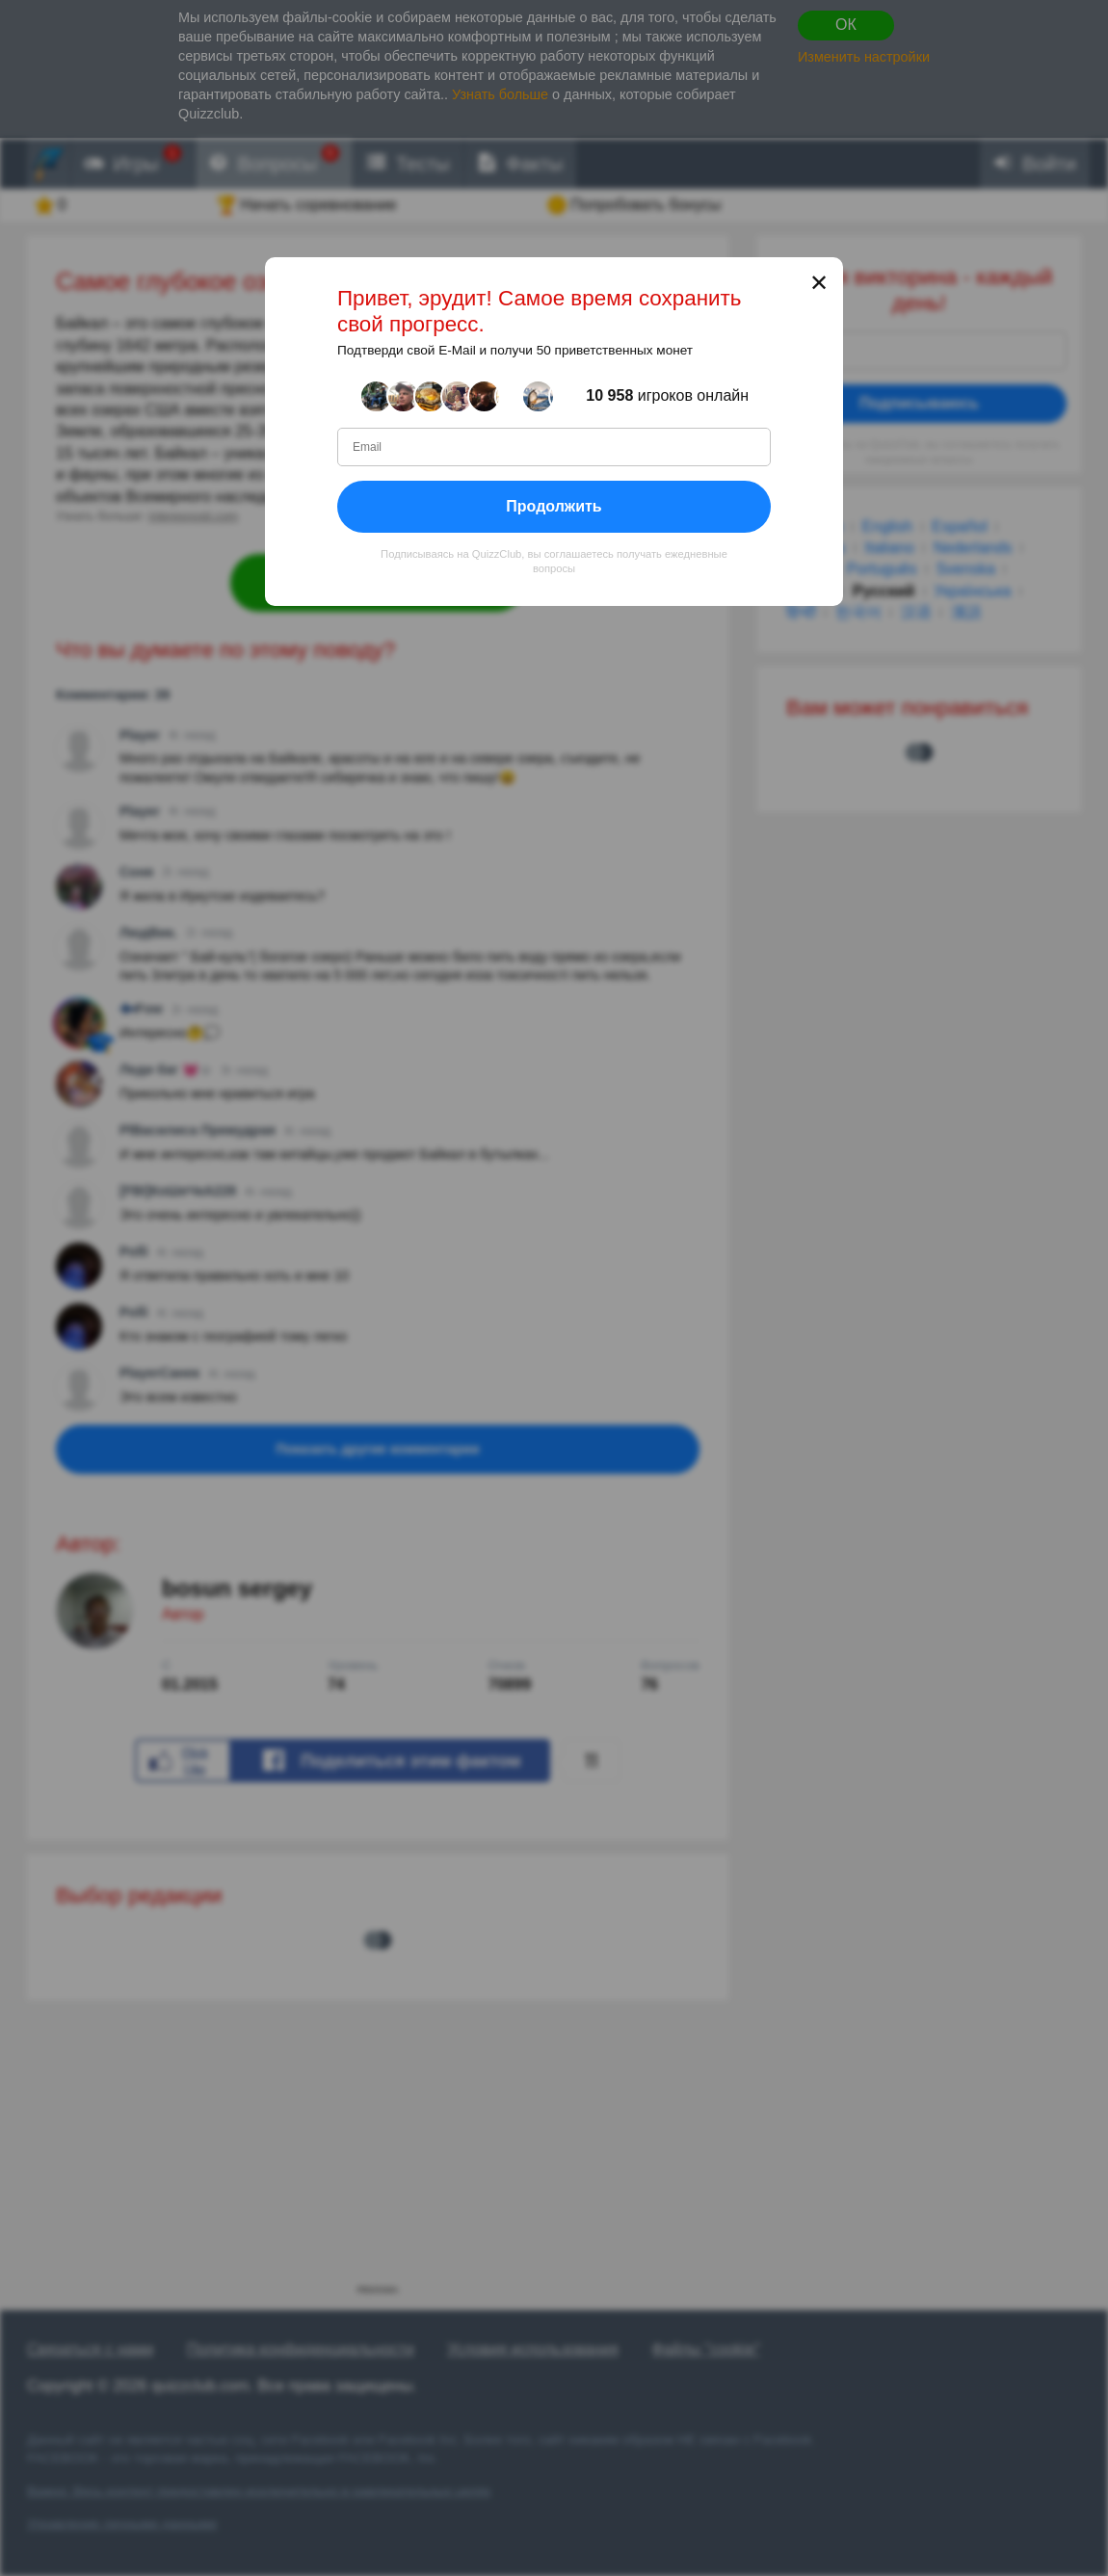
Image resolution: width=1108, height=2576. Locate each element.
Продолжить (553, 506)
